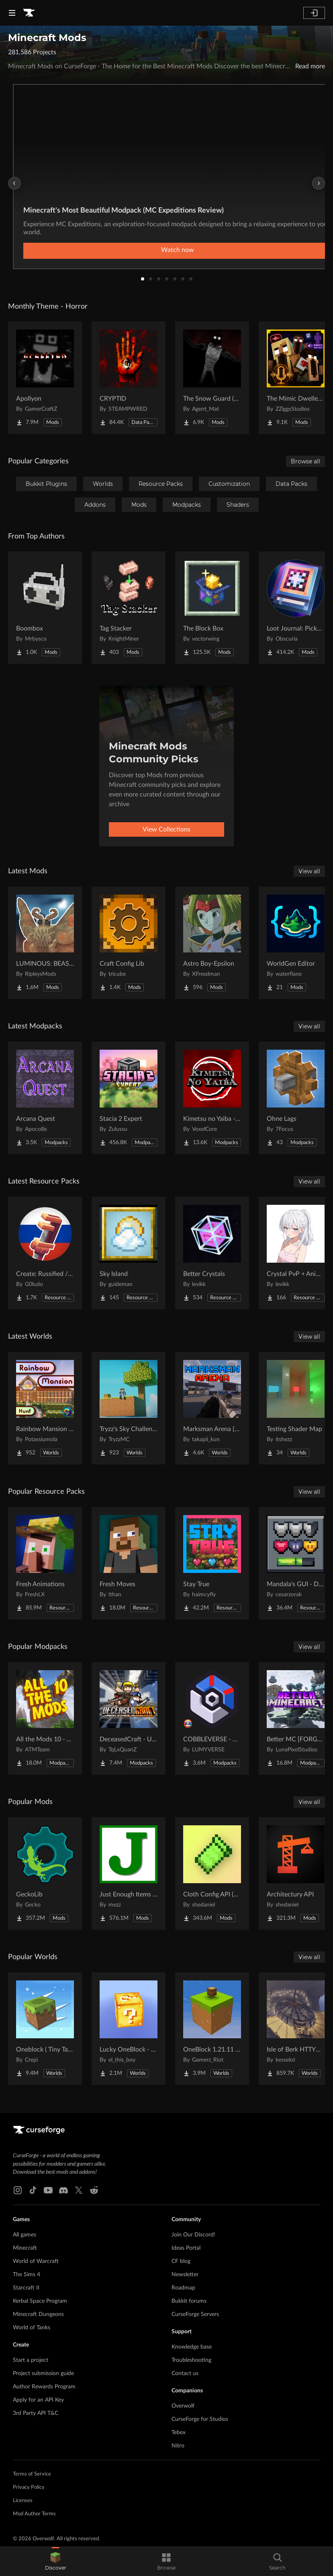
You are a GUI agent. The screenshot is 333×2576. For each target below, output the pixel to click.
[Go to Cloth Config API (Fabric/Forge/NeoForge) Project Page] (212, 1873)
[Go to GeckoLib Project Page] (45, 1873)
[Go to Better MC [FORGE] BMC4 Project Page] (296, 1718)
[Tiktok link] (33, 2190)
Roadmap (183, 2288)
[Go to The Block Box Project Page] (212, 607)
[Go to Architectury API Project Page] (296, 1873)
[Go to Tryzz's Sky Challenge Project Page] (128, 1408)
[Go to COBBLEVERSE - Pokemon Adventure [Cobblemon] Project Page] (212, 1718)
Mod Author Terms (34, 2514)
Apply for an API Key (38, 2400)
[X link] (79, 2190)
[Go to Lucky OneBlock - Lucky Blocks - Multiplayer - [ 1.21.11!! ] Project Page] (128, 2028)
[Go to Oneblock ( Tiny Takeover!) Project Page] (45, 2028)
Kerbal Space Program (40, 2301)
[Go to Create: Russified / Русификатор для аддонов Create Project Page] (45, 1253)
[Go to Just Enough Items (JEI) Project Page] (128, 1873)
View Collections (166, 829)
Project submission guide (43, 2373)
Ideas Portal (186, 2248)
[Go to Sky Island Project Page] (128, 1253)
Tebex (179, 2432)
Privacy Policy (29, 2487)
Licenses (23, 2500)
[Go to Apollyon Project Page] (45, 377)
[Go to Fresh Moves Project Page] (128, 1563)
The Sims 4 (26, 2274)
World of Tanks (31, 2327)
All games (24, 2235)
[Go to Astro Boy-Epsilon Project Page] (212, 943)
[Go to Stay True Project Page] (212, 1563)
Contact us (185, 2373)
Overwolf (183, 2406)
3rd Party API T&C (35, 2413)
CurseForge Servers (195, 2314)
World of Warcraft (36, 2261)
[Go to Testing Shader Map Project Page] (296, 1408)
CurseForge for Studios (200, 2419)
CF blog (181, 2261)
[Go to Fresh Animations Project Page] (45, 1563)
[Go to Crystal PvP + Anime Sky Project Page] (296, 1253)
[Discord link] (63, 2190)
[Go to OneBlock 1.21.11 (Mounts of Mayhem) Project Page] (212, 2028)
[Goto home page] (28, 12)
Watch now (177, 250)
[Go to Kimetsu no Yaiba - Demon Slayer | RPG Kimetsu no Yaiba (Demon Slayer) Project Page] (212, 1098)
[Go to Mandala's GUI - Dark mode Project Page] (296, 1563)
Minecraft (25, 2248)
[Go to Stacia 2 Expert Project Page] (128, 1098)
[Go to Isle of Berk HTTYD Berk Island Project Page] (296, 2028)
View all (309, 871)
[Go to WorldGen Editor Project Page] (296, 943)
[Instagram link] (17, 2190)
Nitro (178, 2446)
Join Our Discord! (193, 2235)
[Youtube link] (48, 2190)
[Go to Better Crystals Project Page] (212, 1253)
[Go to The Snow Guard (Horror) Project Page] (212, 377)
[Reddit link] (94, 2190)
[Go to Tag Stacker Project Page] (128, 607)
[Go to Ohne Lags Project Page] (296, 1098)
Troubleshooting (191, 2360)
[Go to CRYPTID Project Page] (128, 377)
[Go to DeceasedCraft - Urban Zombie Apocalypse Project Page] (128, 1718)
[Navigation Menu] (12, 13)
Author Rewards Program (44, 2387)
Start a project (30, 2360)
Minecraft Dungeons (38, 2314)
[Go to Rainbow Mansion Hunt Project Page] (45, 1408)
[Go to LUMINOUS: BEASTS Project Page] (45, 943)
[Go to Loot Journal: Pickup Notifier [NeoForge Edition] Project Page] (296, 607)
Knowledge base (192, 2347)
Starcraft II (26, 2288)
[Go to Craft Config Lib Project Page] (128, 943)
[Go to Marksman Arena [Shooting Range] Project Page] (212, 1408)
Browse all (305, 461)
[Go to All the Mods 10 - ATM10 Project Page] (45, 1718)
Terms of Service (32, 2474)
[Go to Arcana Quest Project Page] (45, 1098)
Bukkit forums (189, 2301)
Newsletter (185, 2274)
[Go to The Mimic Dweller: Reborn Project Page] (296, 377)
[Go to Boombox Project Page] (45, 607)
